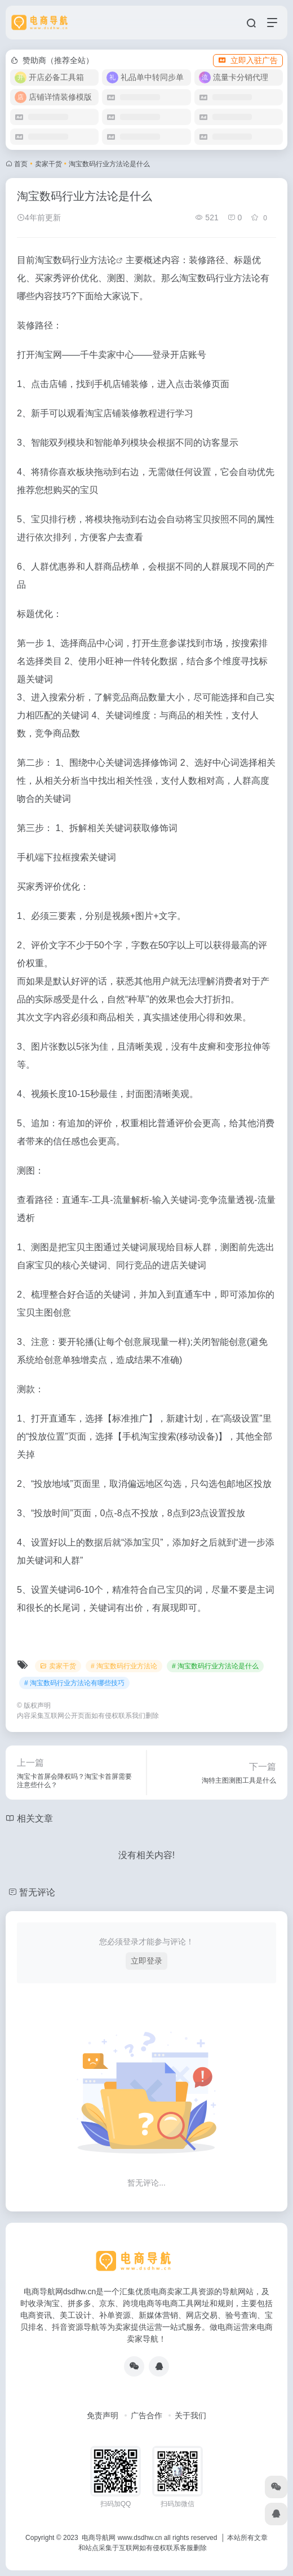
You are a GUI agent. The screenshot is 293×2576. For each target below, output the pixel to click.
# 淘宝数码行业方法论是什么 (215, 1666)
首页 (21, 164)
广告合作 (146, 2415)
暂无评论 (37, 1892)
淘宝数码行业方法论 (75, 260)
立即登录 (146, 1960)
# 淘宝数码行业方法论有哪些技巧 (74, 1683)
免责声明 (102, 2415)
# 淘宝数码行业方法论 (124, 1666)
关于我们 (190, 2415)
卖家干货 (48, 164)
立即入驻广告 (248, 60)
